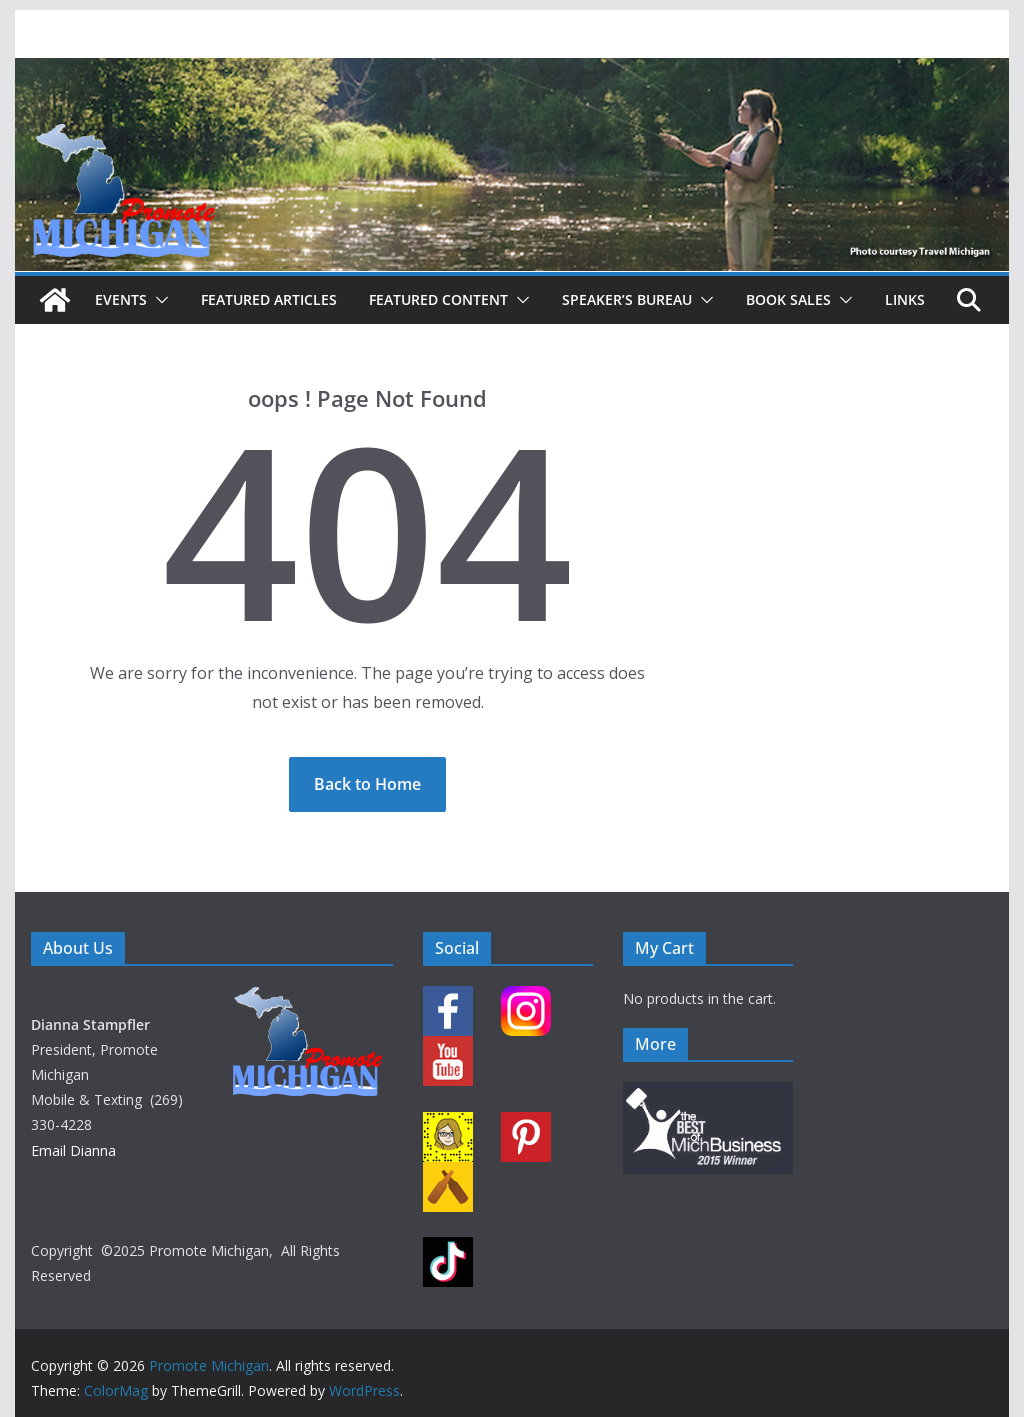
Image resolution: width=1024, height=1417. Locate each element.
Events (121, 299)
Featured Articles (269, 299)
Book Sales (788, 299)
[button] (158, 300)
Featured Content (438, 299)
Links (905, 299)
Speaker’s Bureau (627, 299)
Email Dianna (73, 1150)
